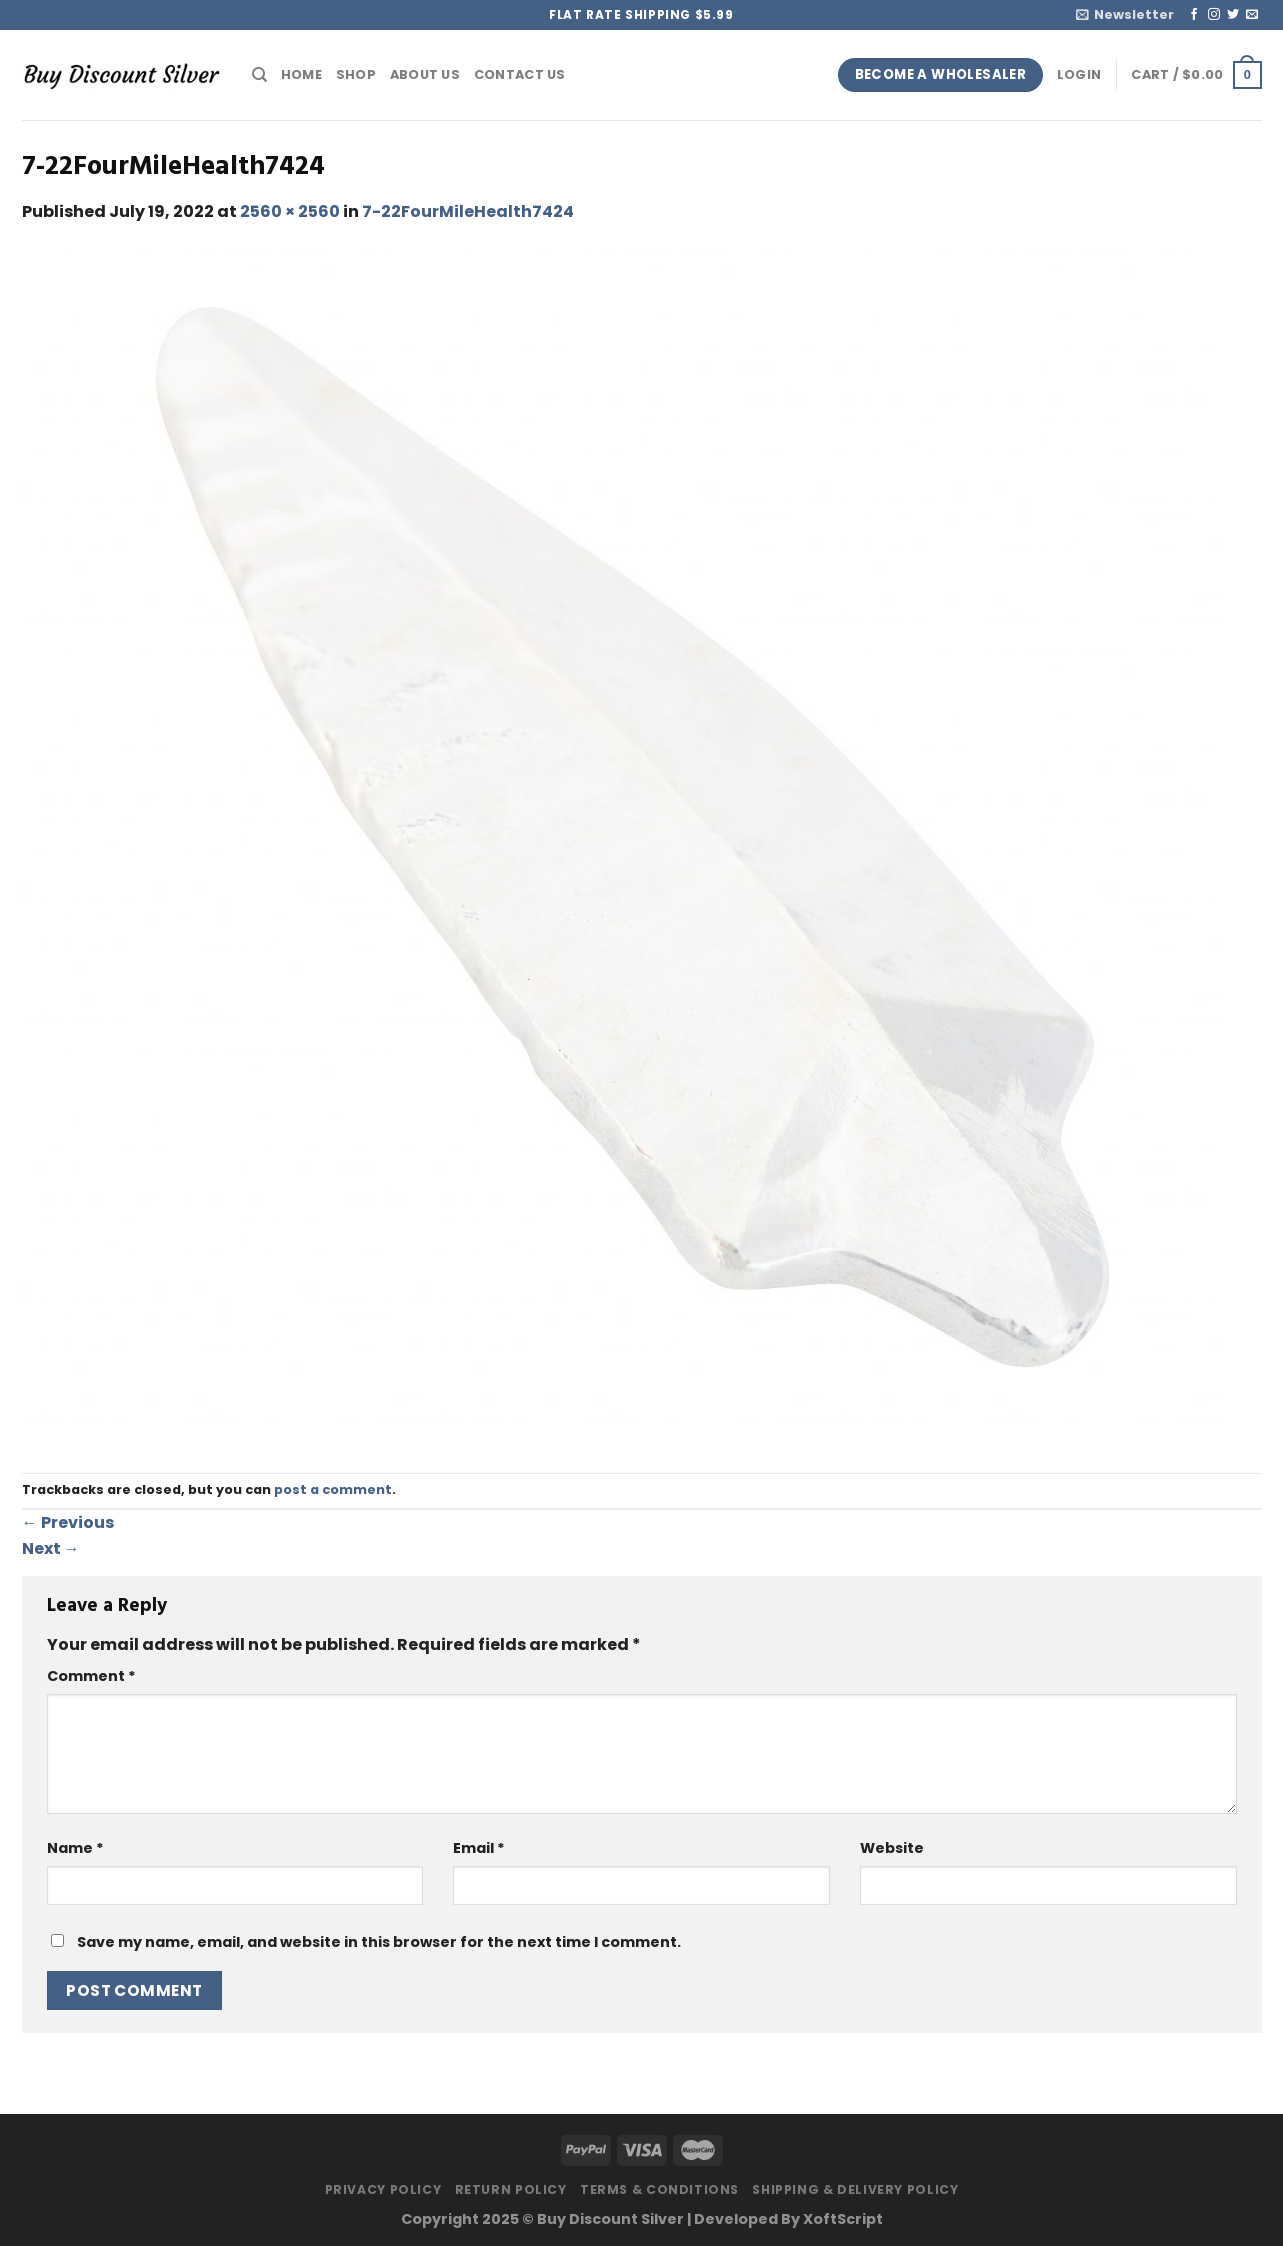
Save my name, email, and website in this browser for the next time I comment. (379, 1942)
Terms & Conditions (659, 2189)
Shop (356, 74)
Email (479, 1848)
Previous (68, 1522)
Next (51, 1548)
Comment (91, 1676)
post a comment (333, 1489)
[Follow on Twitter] (1233, 15)
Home (301, 74)
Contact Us (520, 74)
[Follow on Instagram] (1214, 15)
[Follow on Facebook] (1194, 15)
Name (75, 1848)
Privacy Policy (383, 2189)
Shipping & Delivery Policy (855, 2189)
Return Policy (511, 2189)
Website (892, 1848)
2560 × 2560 (290, 211)
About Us (425, 74)
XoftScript (843, 2219)
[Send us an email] (1252, 15)
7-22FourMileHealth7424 (468, 211)
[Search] (259, 75)
